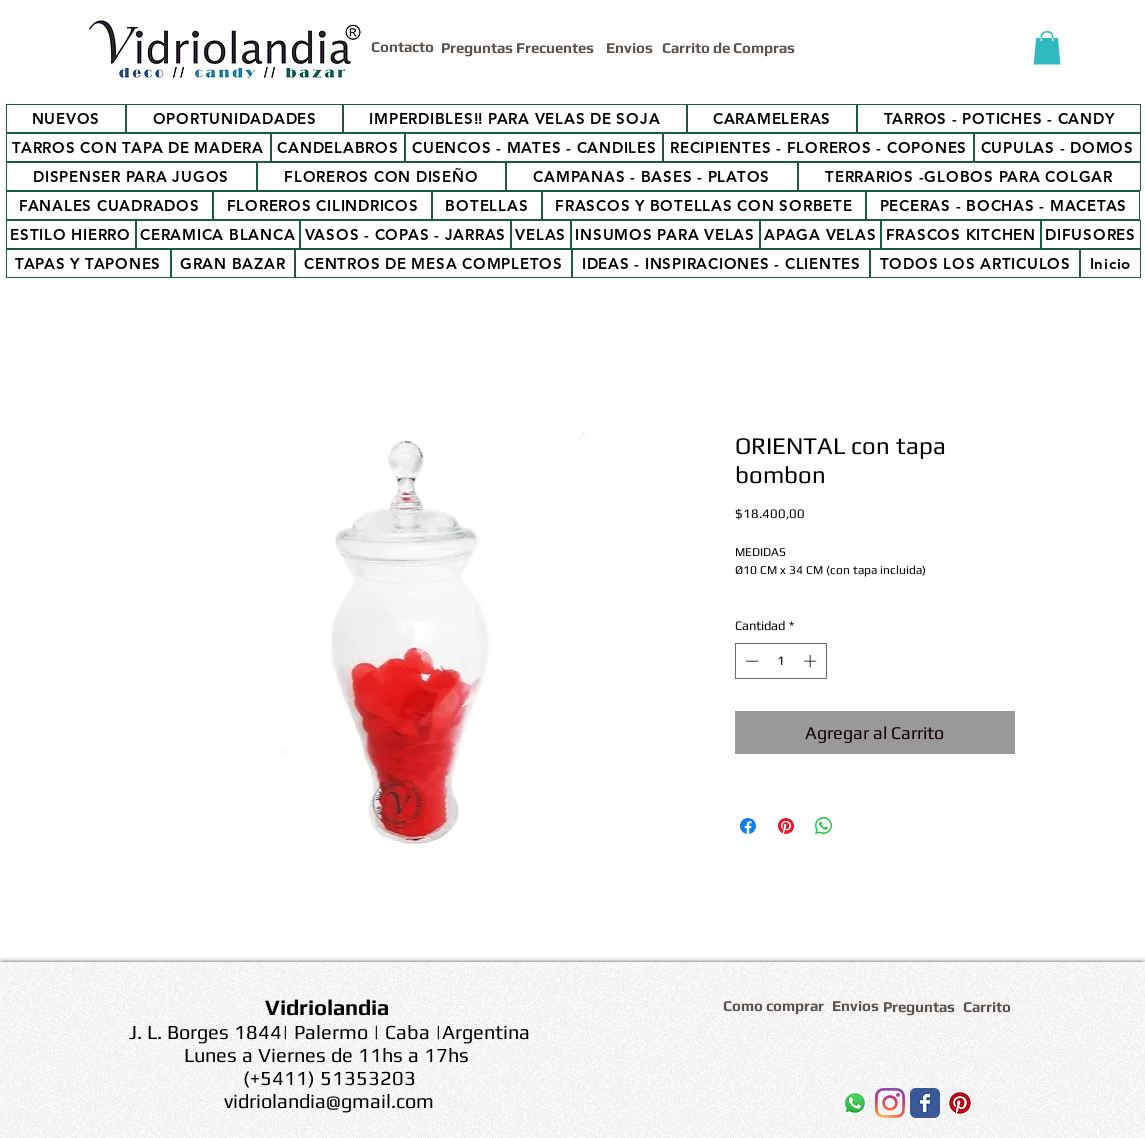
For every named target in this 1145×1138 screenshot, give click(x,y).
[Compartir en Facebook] (748, 826)
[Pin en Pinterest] (786, 826)
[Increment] (812, 661)
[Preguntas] (920, 1006)
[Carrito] (990, 1006)
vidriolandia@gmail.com (329, 1100)
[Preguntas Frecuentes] (519, 47)
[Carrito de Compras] (731, 47)
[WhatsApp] (855, 1103)
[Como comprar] (776, 1005)
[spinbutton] (780, 661)
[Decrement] (750, 661)
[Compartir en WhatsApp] (824, 826)
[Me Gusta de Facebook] (752, 1108)
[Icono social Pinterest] (960, 1103)
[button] (1047, 47)
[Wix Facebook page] (925, 1103)
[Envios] (630, 47)
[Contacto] (406, 46)
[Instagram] (890, 1103)
